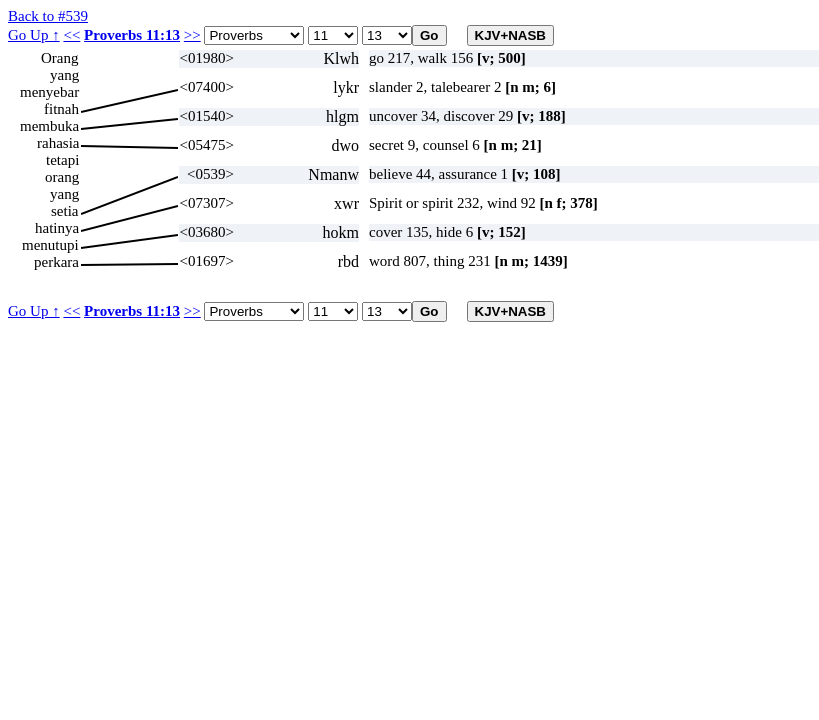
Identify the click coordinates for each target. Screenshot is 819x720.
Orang (60, 58)
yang (64, 75)
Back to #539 (48, 16)
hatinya (57, 228)
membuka (49, 126)
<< (71, 35)
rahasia (58, 143)
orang (62, 177)
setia (65, 211)
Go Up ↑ (34, 35)
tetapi (62, 160)
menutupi (50, 245)
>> (192, 35)
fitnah (61, 109)
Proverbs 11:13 (132, 35)
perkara (56, 262)
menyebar (49, 92)
